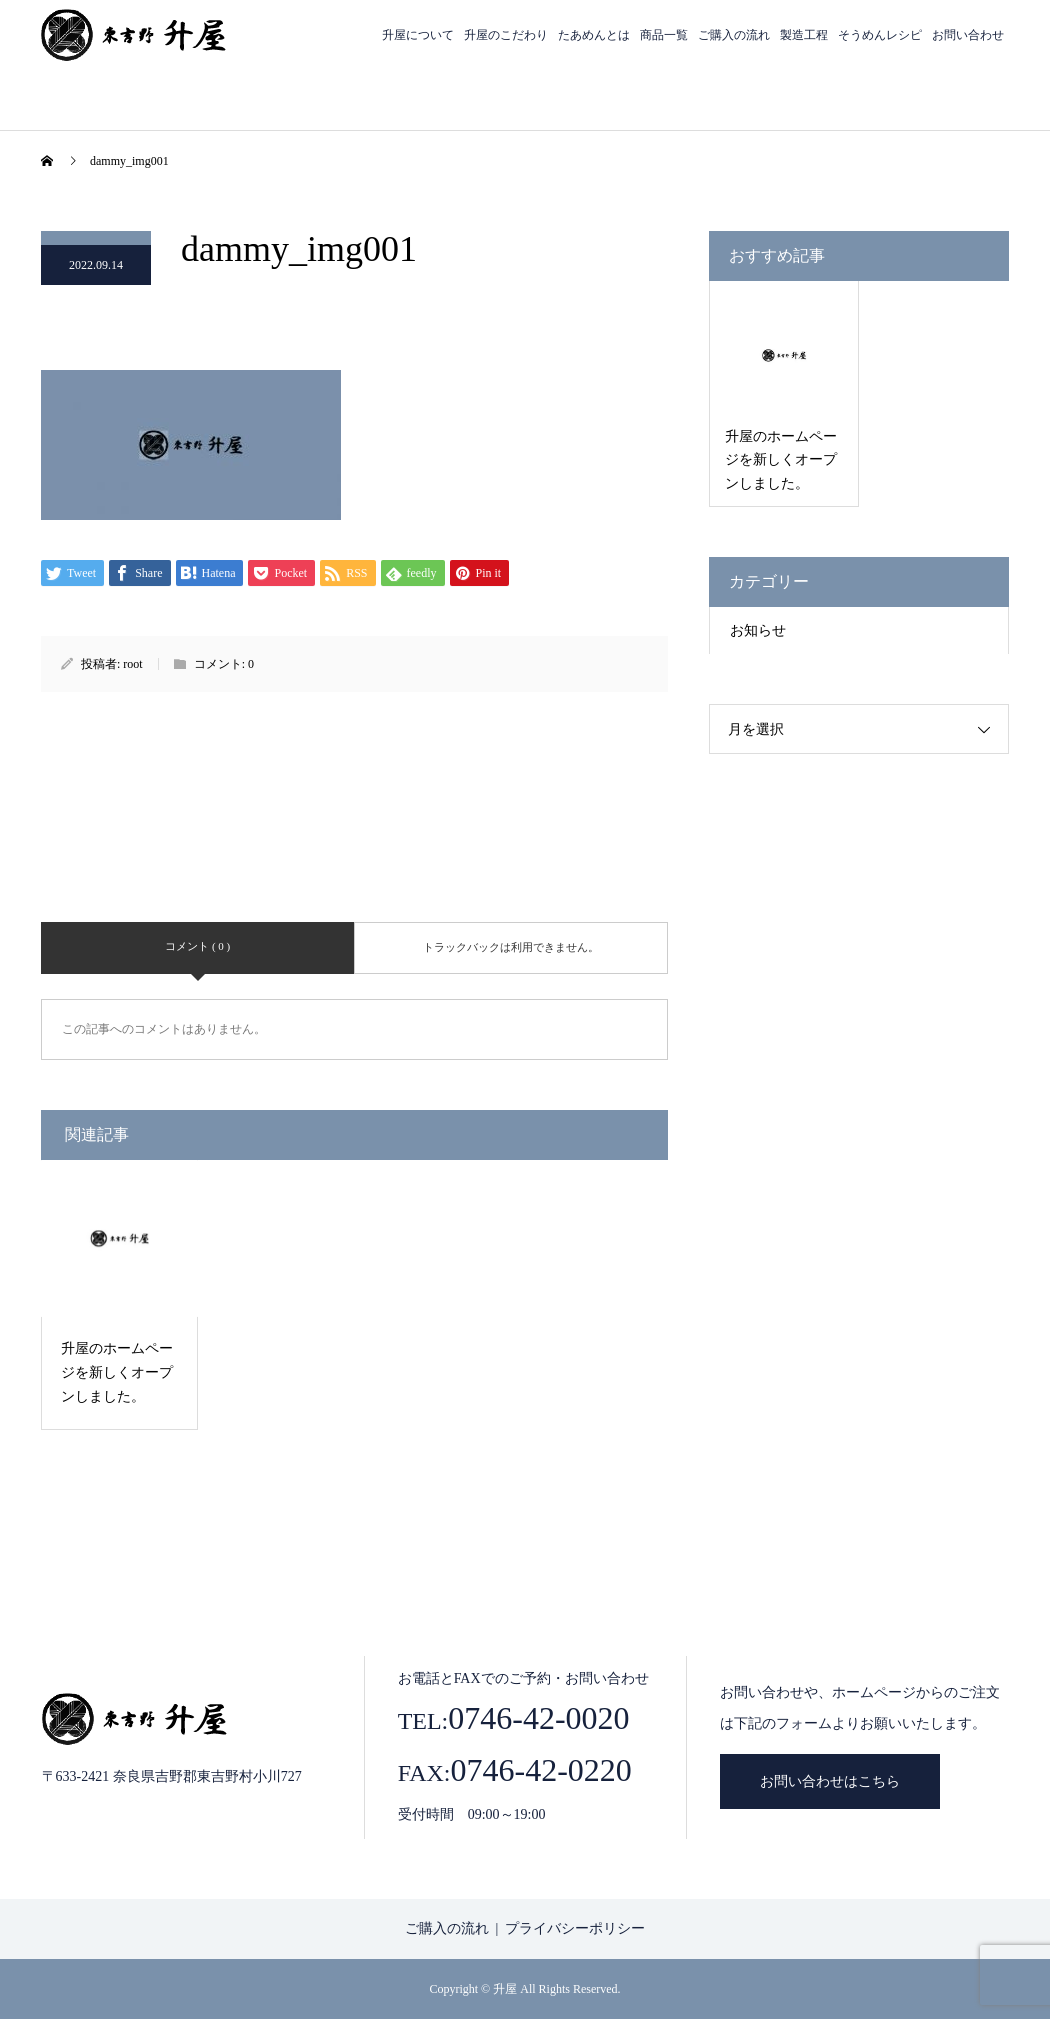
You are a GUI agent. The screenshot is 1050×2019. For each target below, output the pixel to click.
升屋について (418, 35)
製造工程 (804, 35)
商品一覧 (664, 35)
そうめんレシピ (880, 35)
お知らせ (758, 630)
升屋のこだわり (506, 35)
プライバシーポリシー (575, 1928)
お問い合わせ (968, 35)
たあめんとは (594, 35)
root (132, 664)
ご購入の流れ (734, 35)
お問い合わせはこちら (830, 1781)
